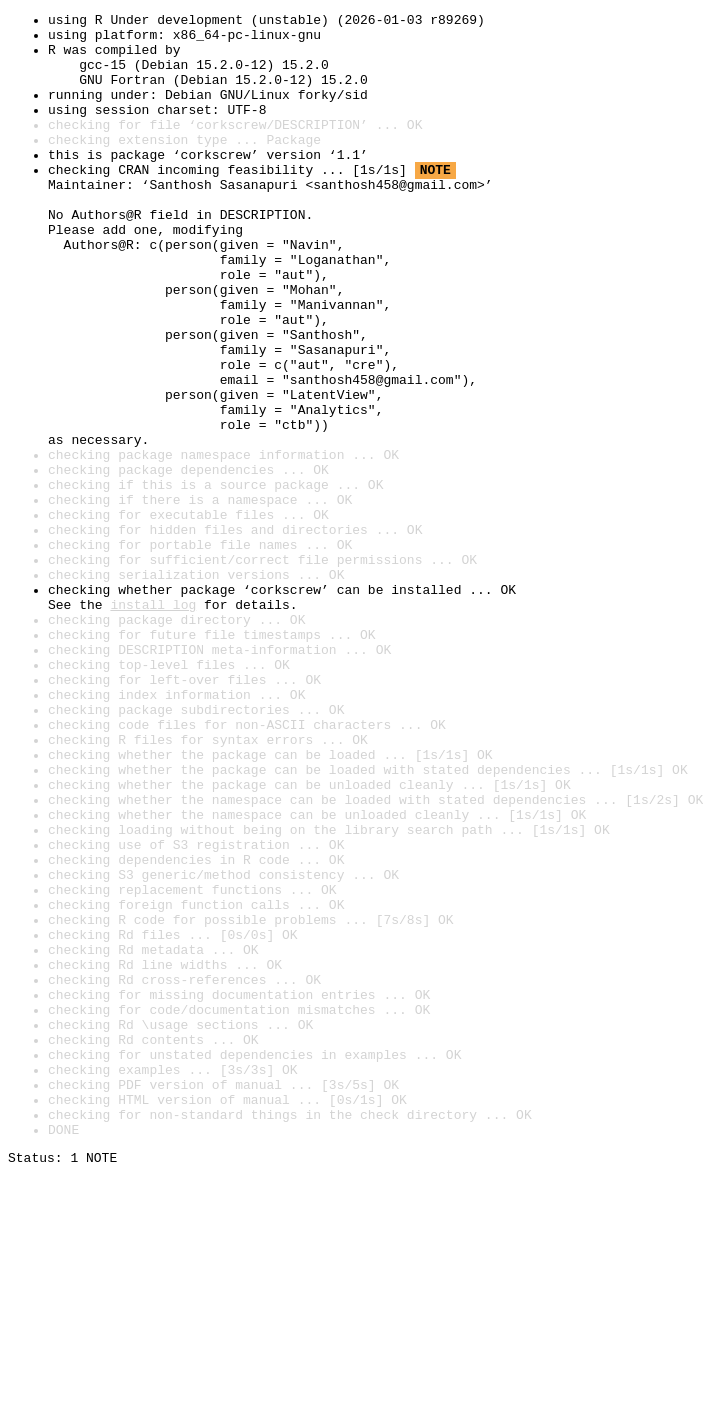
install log (153, 724)
